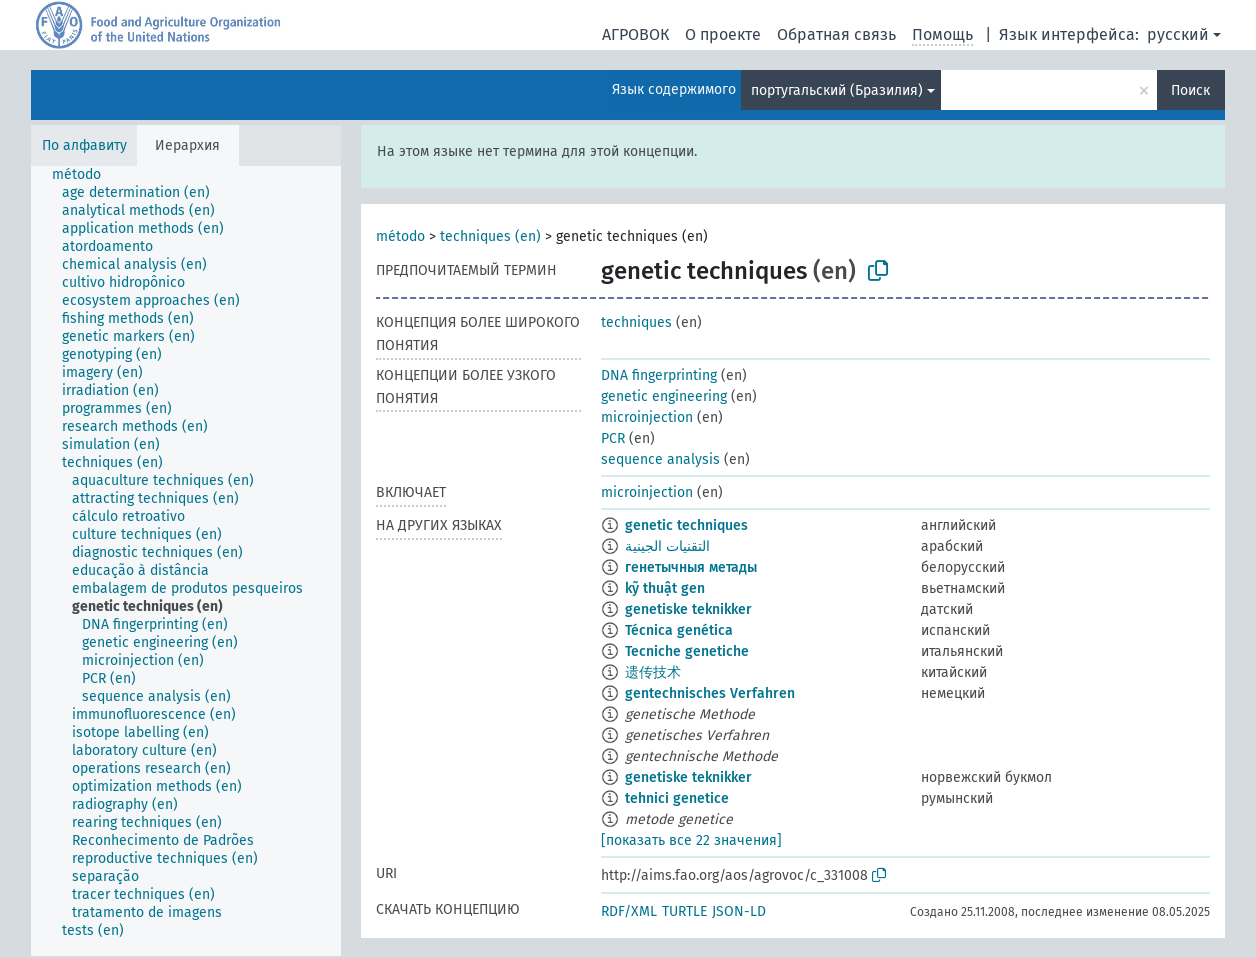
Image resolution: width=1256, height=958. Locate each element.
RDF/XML (629, 911)
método (400, 236)
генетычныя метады (691, 567)
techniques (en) (490, 236)
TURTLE (684, 911)
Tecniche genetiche (687, 651)
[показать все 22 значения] (691, 840)
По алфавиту (84, 145)
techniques (636, 322)
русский (1178, 34)
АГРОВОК (635, 34)
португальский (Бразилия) (837, 90)
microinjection (647, 417)
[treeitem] (85, 175)
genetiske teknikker (688, 609)
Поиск (1190, 90)
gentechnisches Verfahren (710, 693)
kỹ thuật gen (665, 588)
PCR (613, 438)
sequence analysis (660, 459)
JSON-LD (739, 911)
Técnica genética (679, 630)
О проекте (723, 34)
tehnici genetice (677, 798)
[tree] (186, 561)
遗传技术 (653, 672)
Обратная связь (836, 34)
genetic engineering (664, 396)
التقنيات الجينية (667, 546)
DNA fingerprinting (659, 375)
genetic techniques (686, 525)
